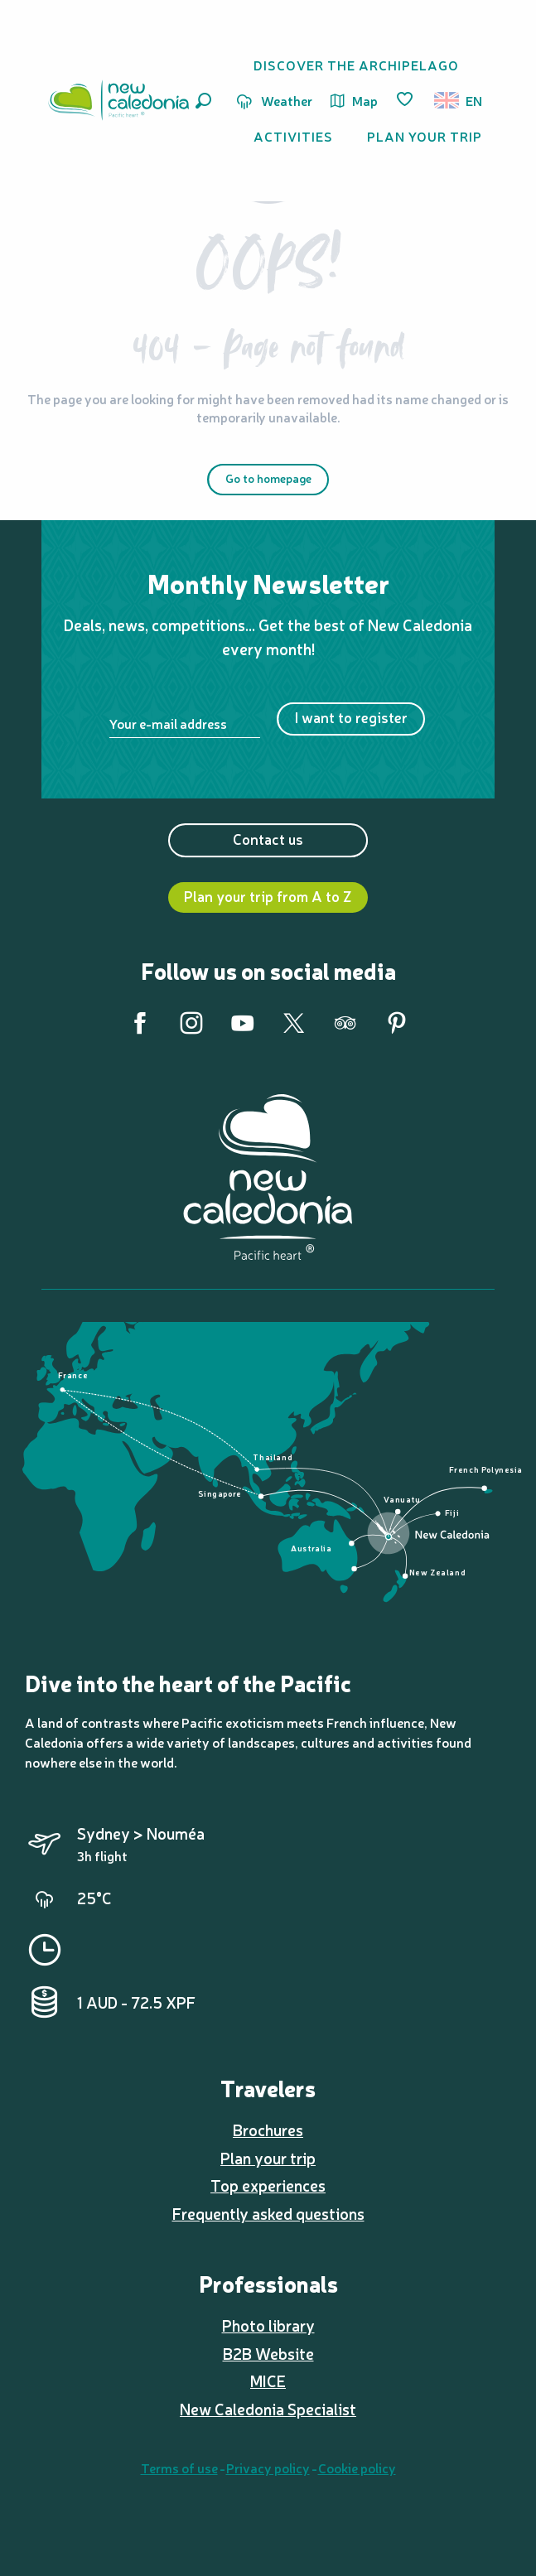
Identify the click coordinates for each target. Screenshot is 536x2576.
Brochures (268, 2129)
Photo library (268, 2325)
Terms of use (179, 2467)
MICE (268, 2380)
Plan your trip (268, 2157)
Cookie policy (357, 2467)
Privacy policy (268, 2467)
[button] (203, 101)
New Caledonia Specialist (268, 2408)
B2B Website (268, 2353)
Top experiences (268, 2185)
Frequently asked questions (268, 2213)
